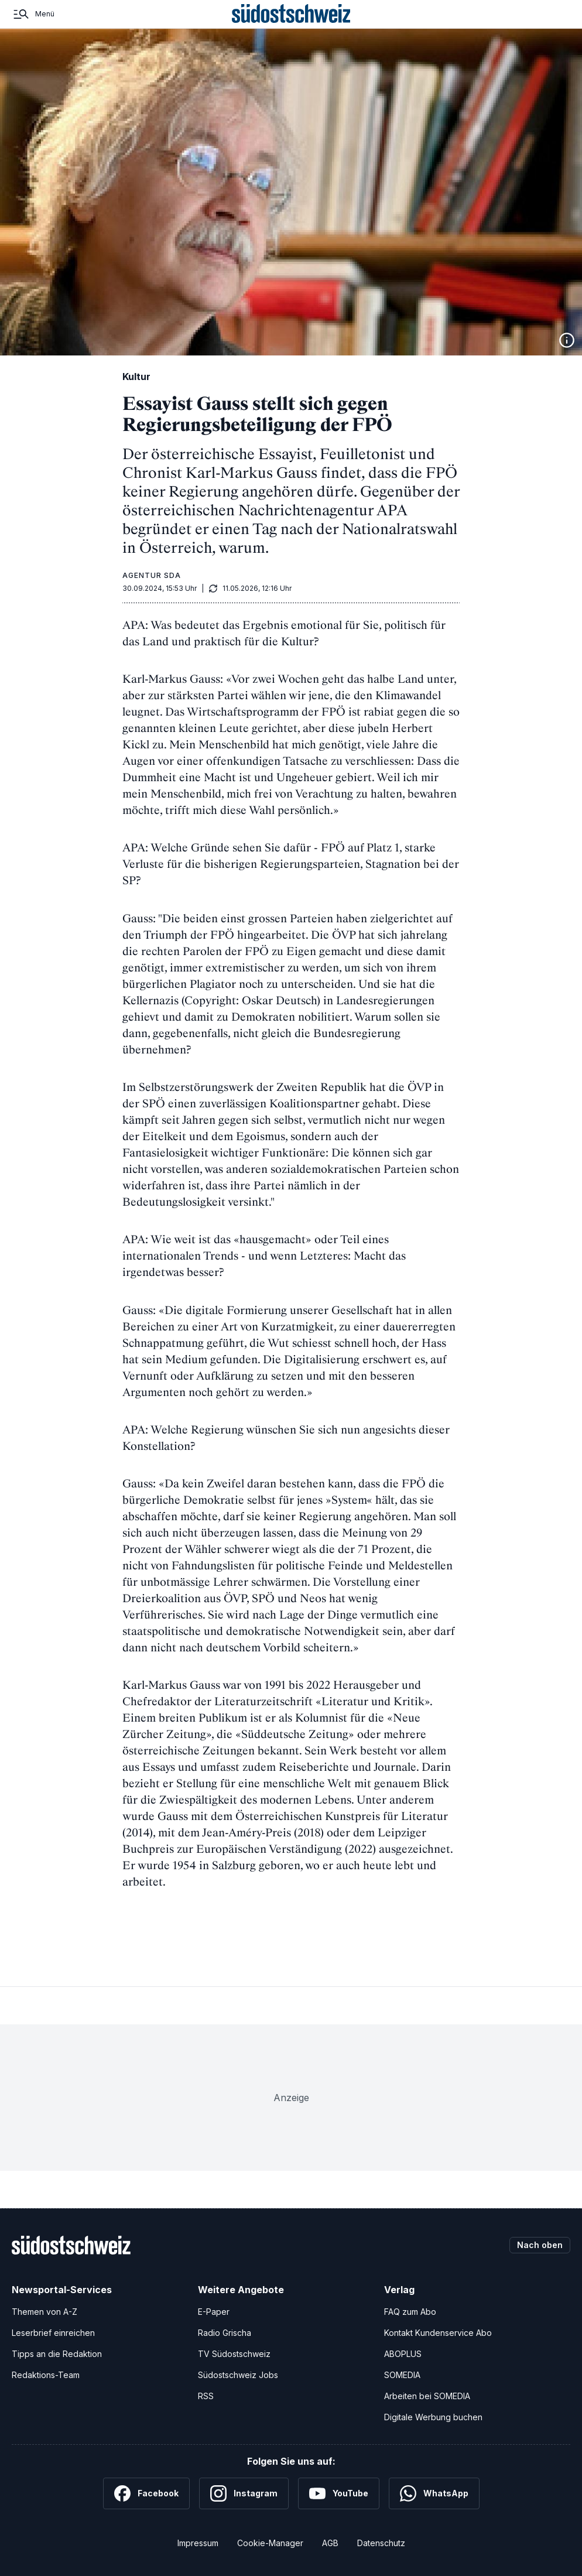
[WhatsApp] (434, 2493)
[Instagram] (244, 2493)
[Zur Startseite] (291, 14)
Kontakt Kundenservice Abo (438, 2333)
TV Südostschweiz (234, 2354)
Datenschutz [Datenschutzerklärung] (381, 2543)
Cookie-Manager (270, 2543)
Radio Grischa (224, 2333)
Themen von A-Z (44, 2312)
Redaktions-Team (46, 2375)
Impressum (197, 2543)
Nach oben (540, 2245)
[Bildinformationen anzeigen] (567, 340)
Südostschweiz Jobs (238, 2375)
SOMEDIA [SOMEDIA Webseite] (402, 2375)
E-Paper (214, 2312)
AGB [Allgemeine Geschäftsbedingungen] (330, 2543)
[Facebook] (146, 2493)
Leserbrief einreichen (53, 2333)
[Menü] (33, 14)
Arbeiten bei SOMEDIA (427, 2396)
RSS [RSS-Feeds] (206, 2396)
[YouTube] (338, 2493)
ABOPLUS (403, 2354)
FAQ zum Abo (410, 2312)
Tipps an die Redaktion (57, 2354)
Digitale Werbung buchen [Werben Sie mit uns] (433, 2417)
